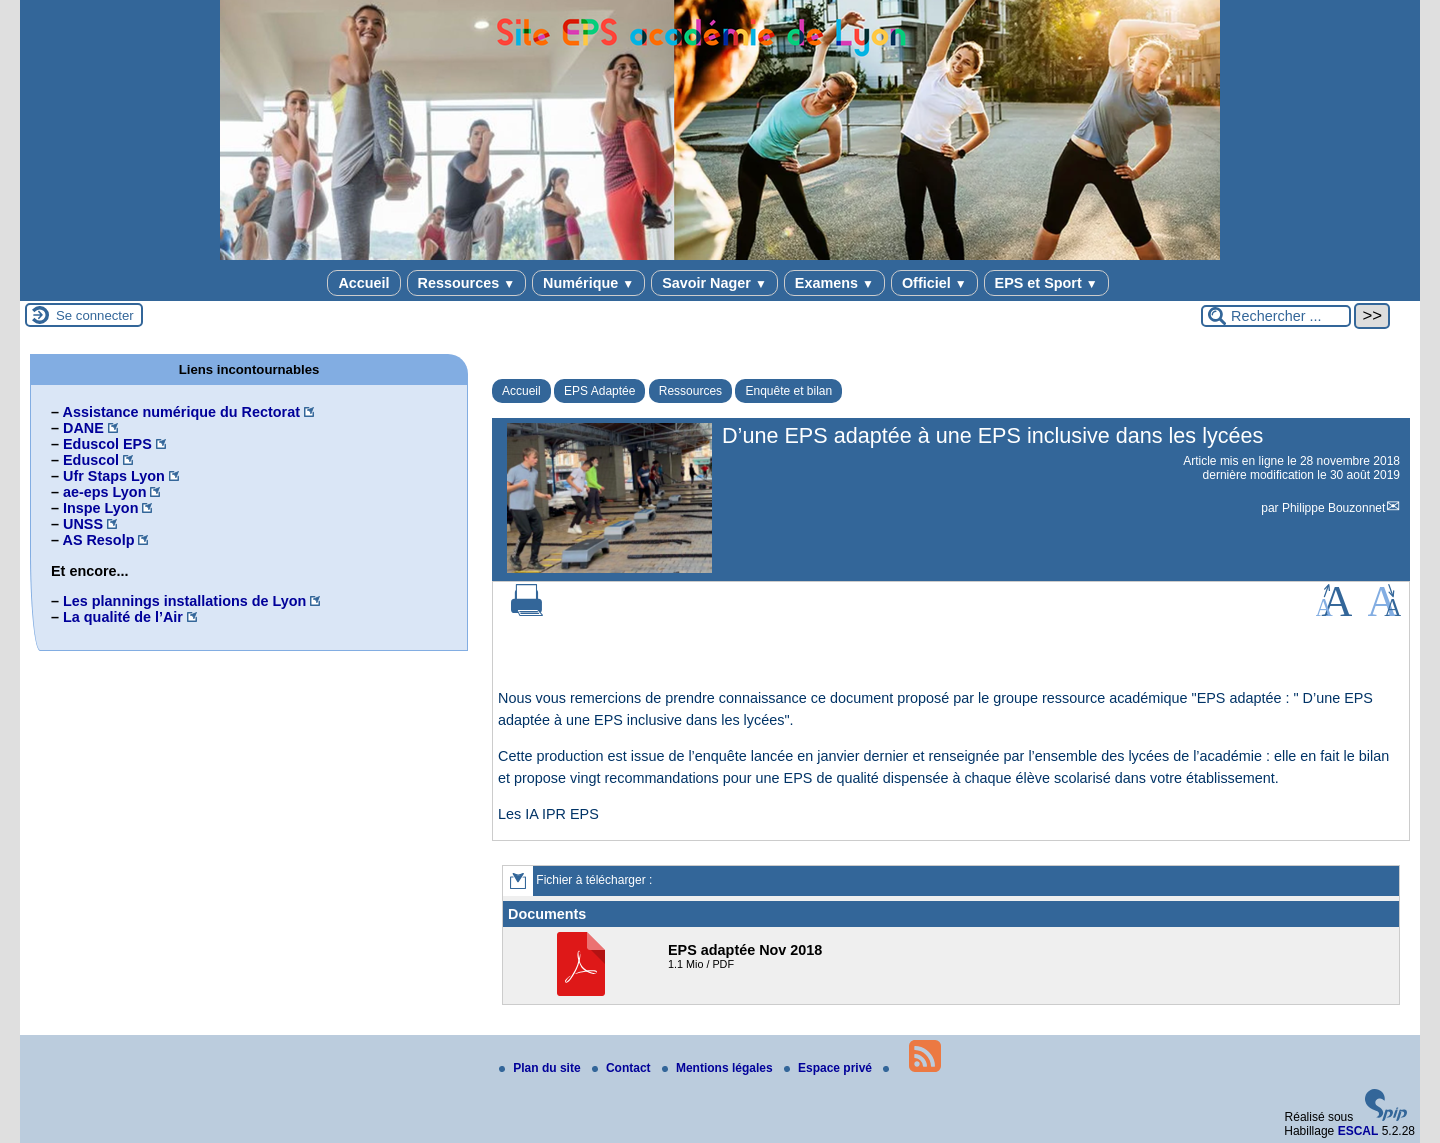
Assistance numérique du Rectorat (181, 412)
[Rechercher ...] (1276, 316)
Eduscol (91, 460)
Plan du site (541, 1068)
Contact (623, 1068)
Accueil (363, 283)
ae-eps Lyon (104, 492)
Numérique (588, 283)
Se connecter (95, 315)
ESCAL (1358, 1131)
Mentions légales (719, 1068)
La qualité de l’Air (123, 617)
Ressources (466, 283)
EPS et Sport (1046, 283)
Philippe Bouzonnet (1333, 508)
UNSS (83, 524)
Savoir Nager (714, 283)
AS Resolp (98, 540)
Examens (834, 283)
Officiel (934, 283)
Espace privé (829, 1068)
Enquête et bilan (788, 391)
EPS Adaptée (599, 391)
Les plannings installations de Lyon (184, 601)
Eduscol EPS (107, 444)
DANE (83, 428)
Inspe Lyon (100, 508)
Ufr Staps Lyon (114, 476)
